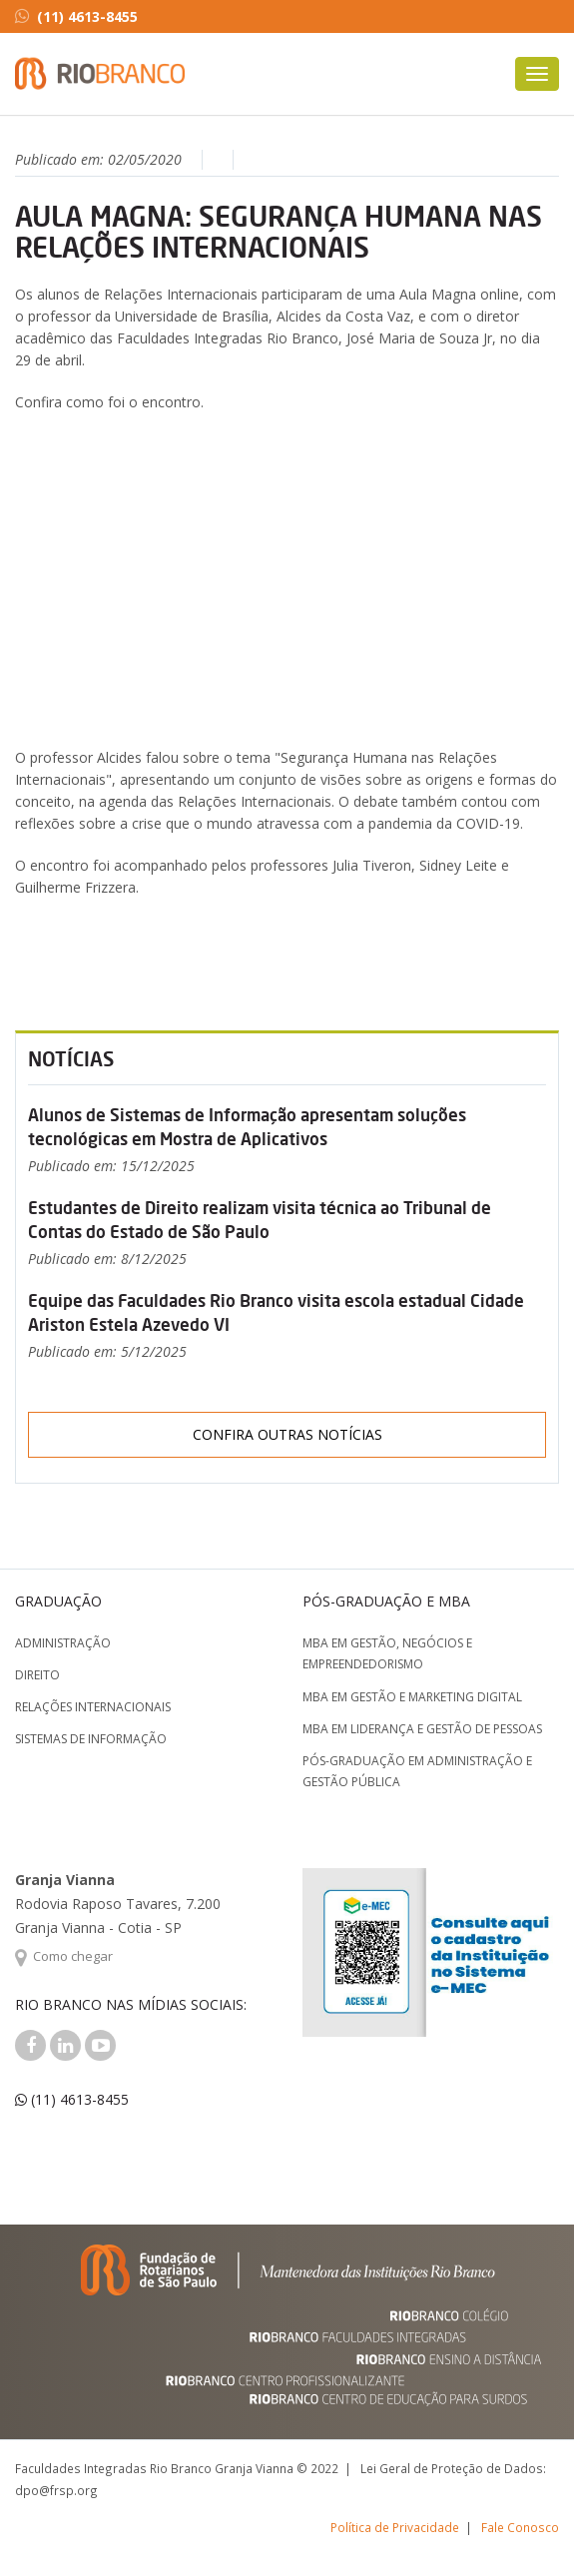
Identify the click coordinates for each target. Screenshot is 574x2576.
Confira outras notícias (287, 1434)
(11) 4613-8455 (76, 16)
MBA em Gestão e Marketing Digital (412, 1696)
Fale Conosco (520, 2527)
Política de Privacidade (394, 2527)
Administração (63, 1642)
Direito (37, 1674)
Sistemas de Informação (91, 1738)
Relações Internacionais (93, 1706)
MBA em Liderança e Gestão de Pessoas (422, 1728)
